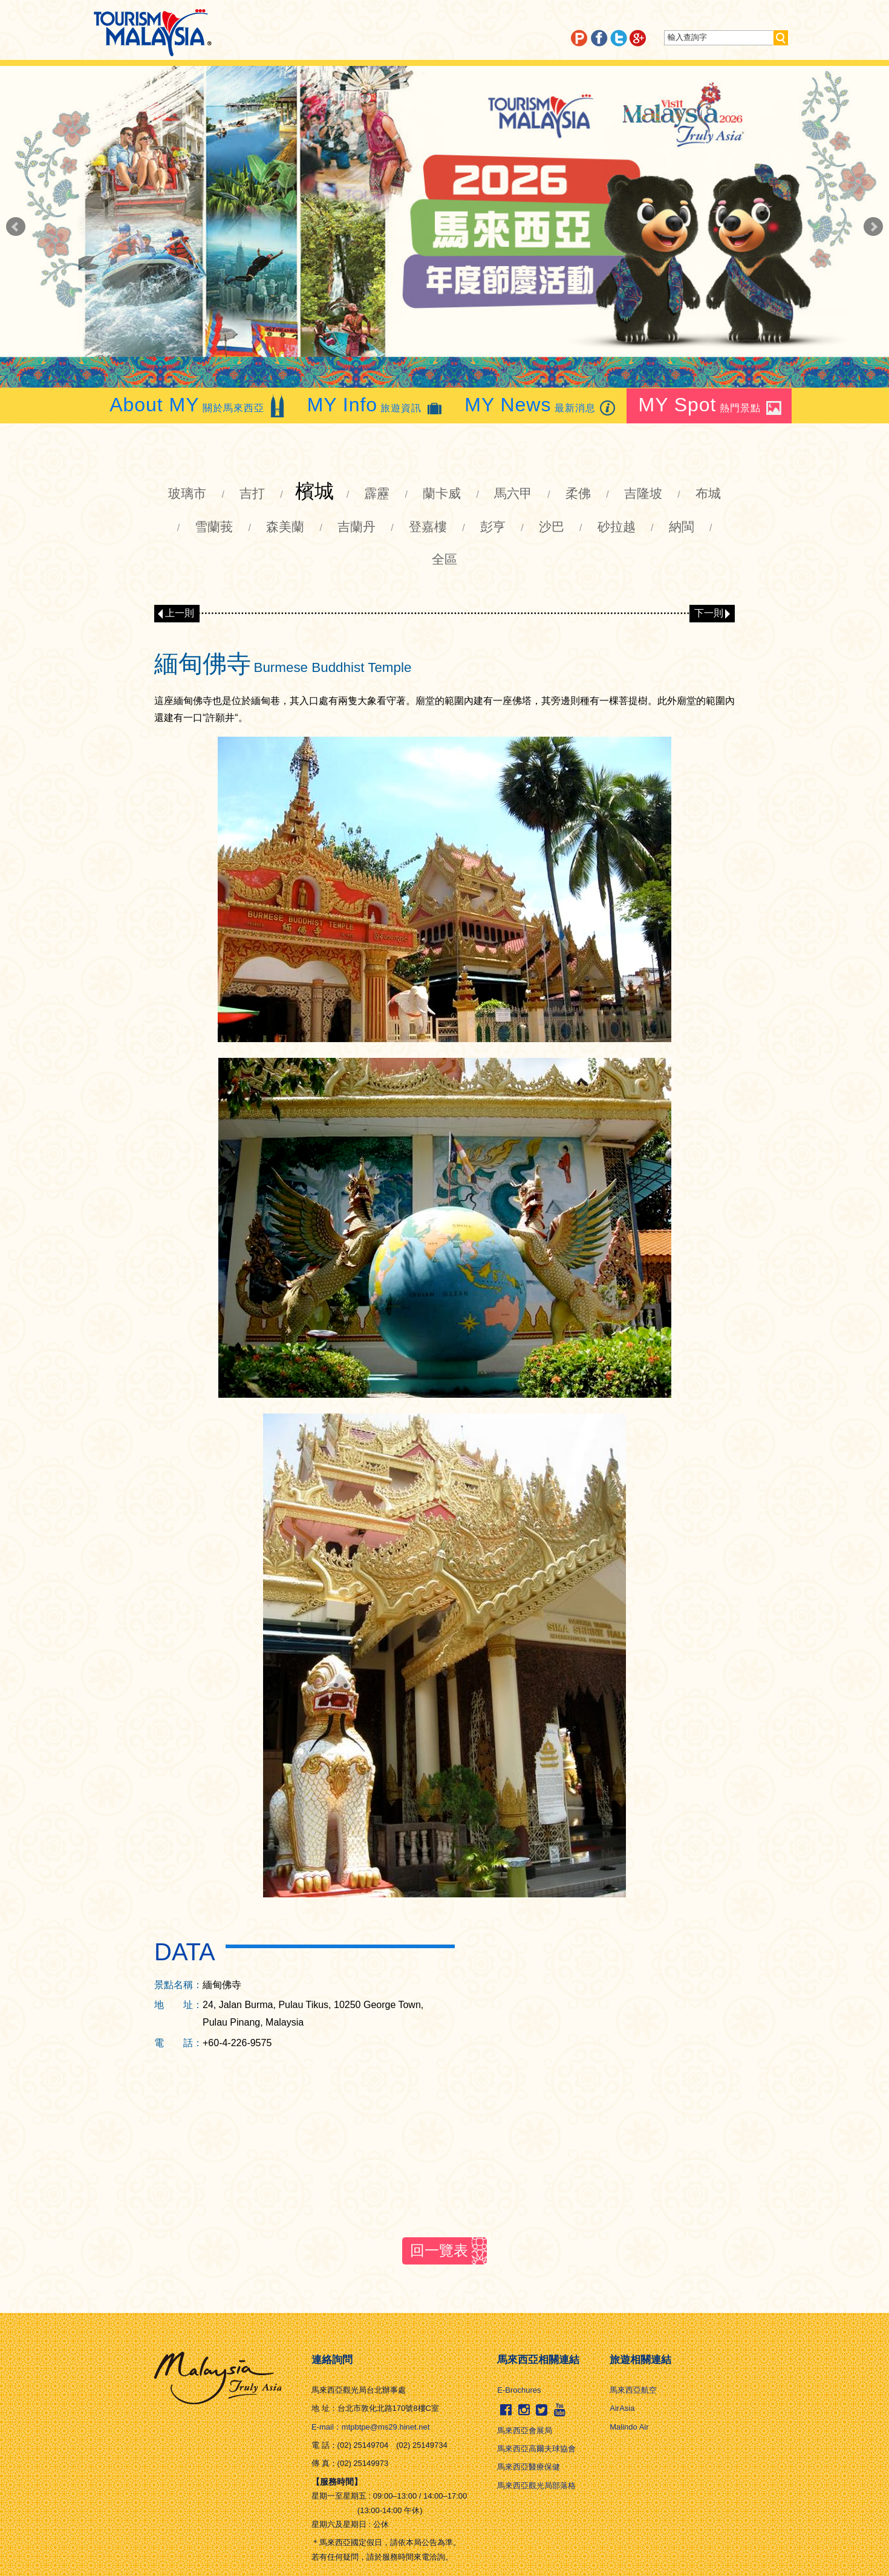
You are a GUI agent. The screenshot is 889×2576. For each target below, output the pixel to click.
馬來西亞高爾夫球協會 (536, 2448)
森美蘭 (285, 526)
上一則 (179, 613)
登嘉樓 (428, 526)
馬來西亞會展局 (524, 2430)
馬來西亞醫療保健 (528, 2466)
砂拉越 (617, 526)
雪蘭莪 (214, 526)
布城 (708, 493)
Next (873, 226)
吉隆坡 (643, 493)
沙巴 (551, 526)
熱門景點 (711, 405)
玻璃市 (187, 493)
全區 (444, 559)
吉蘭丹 (356, 526)
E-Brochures (519, 2390)
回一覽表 (439, 2250)
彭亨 (493, 526)
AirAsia (622, 2408)
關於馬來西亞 (198, 405)
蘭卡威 (442, 493)
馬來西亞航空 (633, 2390)
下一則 (708, 613)
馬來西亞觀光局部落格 (536, 2485)
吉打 (252, 493)
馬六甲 (513, 493)
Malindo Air (629, 2426)
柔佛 (578, 493)
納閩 (681, 526)
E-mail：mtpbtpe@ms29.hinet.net (370, 2426)
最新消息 (541, 405)
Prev (15, 226)
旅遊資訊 (376, 405)
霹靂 (376, 493)
